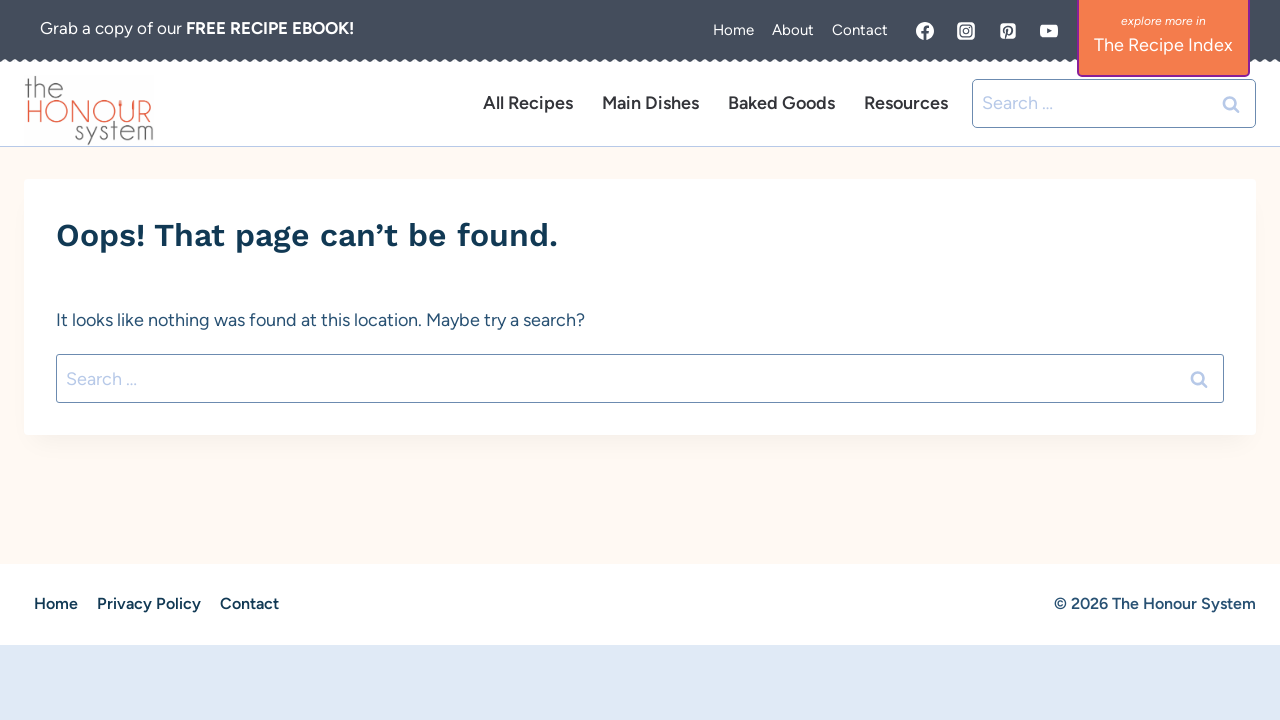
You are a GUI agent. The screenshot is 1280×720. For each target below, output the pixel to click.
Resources (906, 103)
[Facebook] (925, 31)
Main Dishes (650, 103)
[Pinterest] (1008, 31)
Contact (860, 30)
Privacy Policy (149, 603)
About (793, 30)
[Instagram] (966, 31)
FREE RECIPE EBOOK (267, 28)
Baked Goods (781, 103)
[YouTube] (1049, 31)
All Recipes (528, 103)
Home (733, 30)
